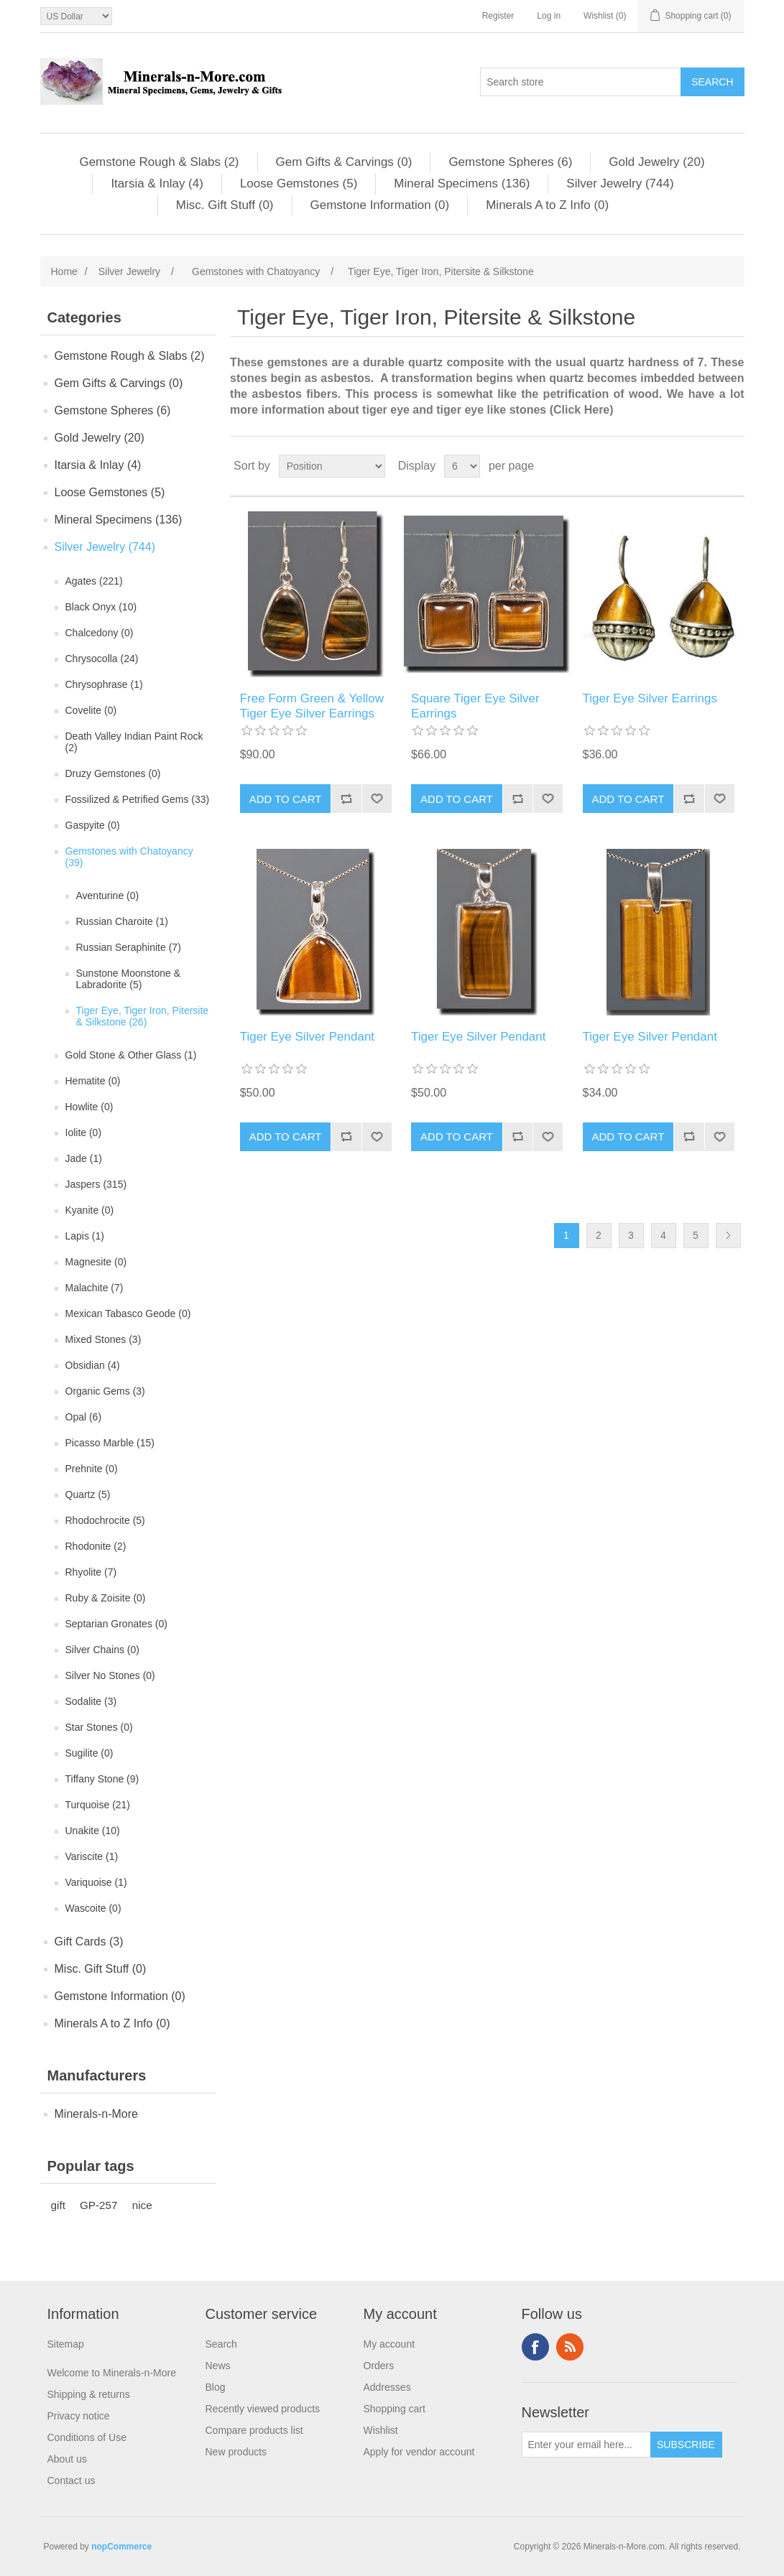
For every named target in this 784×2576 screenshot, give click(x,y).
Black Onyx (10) (101, 607)
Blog (216, 2387)
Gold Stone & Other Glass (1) (131, 1055)
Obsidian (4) (92, 1365)
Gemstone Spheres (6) (510, 162)
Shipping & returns (88, 2394)
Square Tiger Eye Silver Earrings (475, 706)
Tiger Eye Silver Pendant (307, 1036)
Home (64, 271)
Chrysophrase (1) (104, 684)
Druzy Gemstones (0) (113, 773)
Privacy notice (78, 2416)
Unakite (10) (92, 1830)
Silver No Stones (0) (110, 1675)
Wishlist (381, 2430)
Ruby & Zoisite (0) (105, 1598)
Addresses (387, 2387)
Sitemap (65, 2344)
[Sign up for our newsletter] (586, 2445)
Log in (549, 16)
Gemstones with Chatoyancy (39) (129, 856)
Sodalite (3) (91, 1701)
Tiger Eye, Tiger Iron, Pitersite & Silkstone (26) (142, 1016)
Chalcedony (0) (99, 632)
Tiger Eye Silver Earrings (650, 698)
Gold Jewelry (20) (656, 162)
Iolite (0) (83, 1132)
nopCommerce (121, 2547)
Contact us (71, 2480)
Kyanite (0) (89, 1210)
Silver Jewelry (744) (619, 183)
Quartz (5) (88, 1494)
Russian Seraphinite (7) (128, 947)
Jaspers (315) (96, 1184)
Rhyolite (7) (91, 1572)
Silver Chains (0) (102, 1649)
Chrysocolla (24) (102, 658)
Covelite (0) (91, 710)
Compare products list (254, 2430)
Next (728, 1235)
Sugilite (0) (89, 1753)
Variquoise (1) (96, 1882)
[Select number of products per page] (462, 466)
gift (58, 2205)
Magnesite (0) (96, 1262)
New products (236, 2452)
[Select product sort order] (332, 466)
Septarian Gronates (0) (116, 1623)
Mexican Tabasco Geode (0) (128, 1313)
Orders (379, 2365)
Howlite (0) (89, 1106)
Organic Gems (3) (105, 1391)
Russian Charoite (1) (122, 921)
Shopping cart (394, 2408)
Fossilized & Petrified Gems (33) (137, 799)
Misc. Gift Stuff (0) (225, 205)
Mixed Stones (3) (103, 1339)
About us (67, 2459)
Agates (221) (94, 581)
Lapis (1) (84, 1236)
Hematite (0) (93, 1081)
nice (142, 2205)
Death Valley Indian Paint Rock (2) (134, 741)
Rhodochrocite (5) (105, 1520)
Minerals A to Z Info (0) (547, 205)
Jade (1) (83, 1158)
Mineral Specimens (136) (462, 183)
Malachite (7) (94, 1287)
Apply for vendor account (419, 2452)
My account (389, 2344)
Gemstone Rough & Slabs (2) (159, 162)
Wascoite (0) (93, 1908)
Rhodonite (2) (95, 1546)
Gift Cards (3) (89, 1941)
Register (498, 16)
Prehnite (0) (91, 1468)
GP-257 (99, 2205)
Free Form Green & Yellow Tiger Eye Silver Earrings (312, 706)
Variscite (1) (92, 1856)
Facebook (535, 2347)
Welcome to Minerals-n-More (111, 2373)
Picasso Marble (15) (110, 1443)
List (732, 466)
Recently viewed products (263, 2408)
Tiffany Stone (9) (102, 1779)
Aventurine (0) (107, 895)
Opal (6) (83, 1417)
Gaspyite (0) (92, 825)
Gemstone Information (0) (380, 205)
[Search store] (580, 82)
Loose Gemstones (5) (298, 183)
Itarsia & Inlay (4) (157, 183)
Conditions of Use (87, 2437)
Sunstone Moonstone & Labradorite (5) (128, 978)
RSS (570, 2347)
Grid (706, 466)
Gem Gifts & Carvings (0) (344, 162)
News (218, 2365)
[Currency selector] (76, 16)
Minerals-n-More (96, 2114)
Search (221, 2344)
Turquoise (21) (98, 1804)
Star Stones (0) (99, 1727)
